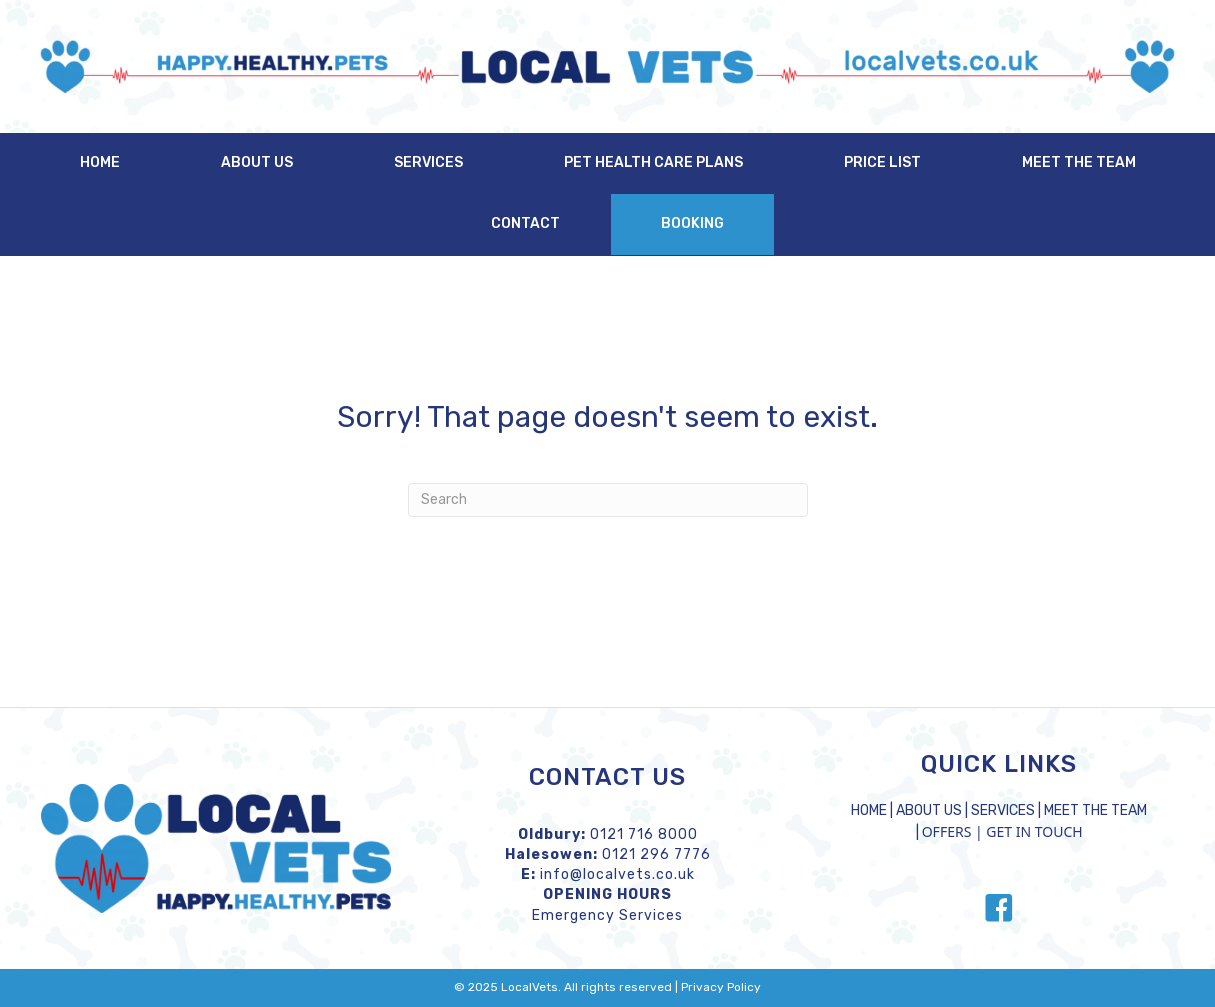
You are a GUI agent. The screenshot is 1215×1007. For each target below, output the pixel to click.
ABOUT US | (933, 810)
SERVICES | (1007, 810)
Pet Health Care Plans (653, 162)
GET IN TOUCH (1034, 831)
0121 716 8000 (644, 834)
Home (100, 162)
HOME (869, 810)
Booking (692, 223)
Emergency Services (607, 915)
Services (428, 162)
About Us (257, 162)
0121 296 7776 (656, 854)
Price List (882, 162)
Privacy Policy (721, 987)
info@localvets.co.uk (617, 874)
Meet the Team (1079, 162)
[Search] (608, 500)
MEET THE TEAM (1095, 810)
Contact (525, 223)
